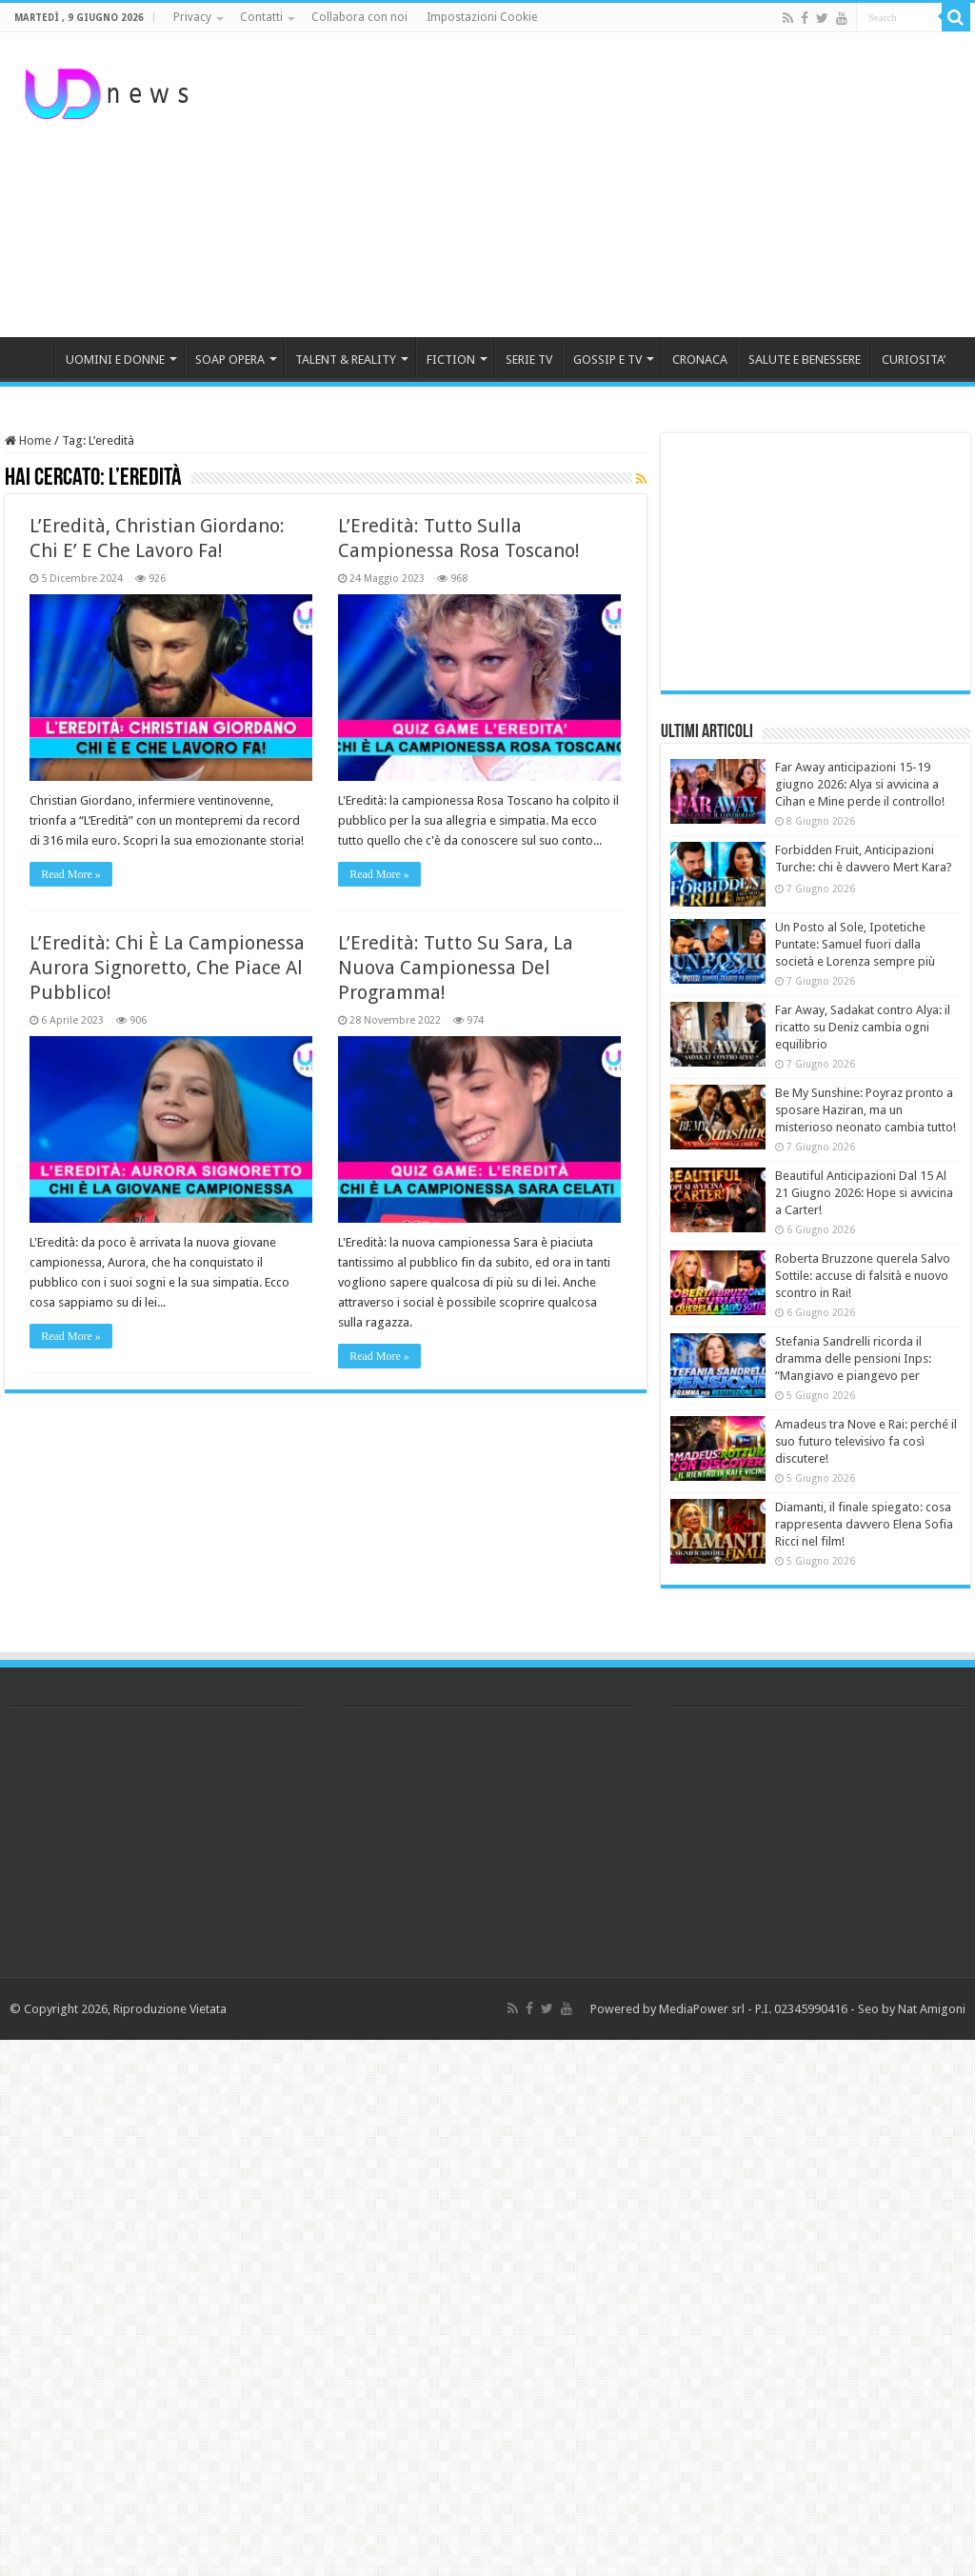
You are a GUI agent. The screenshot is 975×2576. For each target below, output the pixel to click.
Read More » (71, 874)
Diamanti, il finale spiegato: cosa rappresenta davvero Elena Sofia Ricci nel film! (864, 1524)
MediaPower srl (702, 2009)
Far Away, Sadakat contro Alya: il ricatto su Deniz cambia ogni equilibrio (862, 1027)
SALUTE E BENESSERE (804, 359)
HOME (29, 357)
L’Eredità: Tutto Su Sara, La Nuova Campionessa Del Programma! (455, 967)
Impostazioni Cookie (482, 17)
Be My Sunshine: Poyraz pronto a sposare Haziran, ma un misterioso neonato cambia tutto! (865, 1110)
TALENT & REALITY (345, 359)
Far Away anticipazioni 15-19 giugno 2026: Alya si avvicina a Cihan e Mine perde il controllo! (860, 784)
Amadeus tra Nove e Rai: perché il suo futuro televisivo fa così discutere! (866, 1441)
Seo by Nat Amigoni (911, 2009)
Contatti (261, 17)
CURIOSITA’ (913, 359)
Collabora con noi (359, 17)
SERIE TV (529, 359)
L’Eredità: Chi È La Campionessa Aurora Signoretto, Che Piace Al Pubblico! (167, 967)
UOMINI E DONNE (115, 359)
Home (28, 440)
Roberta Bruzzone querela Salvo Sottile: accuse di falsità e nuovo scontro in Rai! (862, 1275)
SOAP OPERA (230, 359)
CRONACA (699, 359)
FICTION (451, 359)
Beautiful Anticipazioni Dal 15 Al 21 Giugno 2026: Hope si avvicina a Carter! (864, 1192)
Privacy (192, 17)
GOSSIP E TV (607, 359)
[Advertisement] (609, 184)
